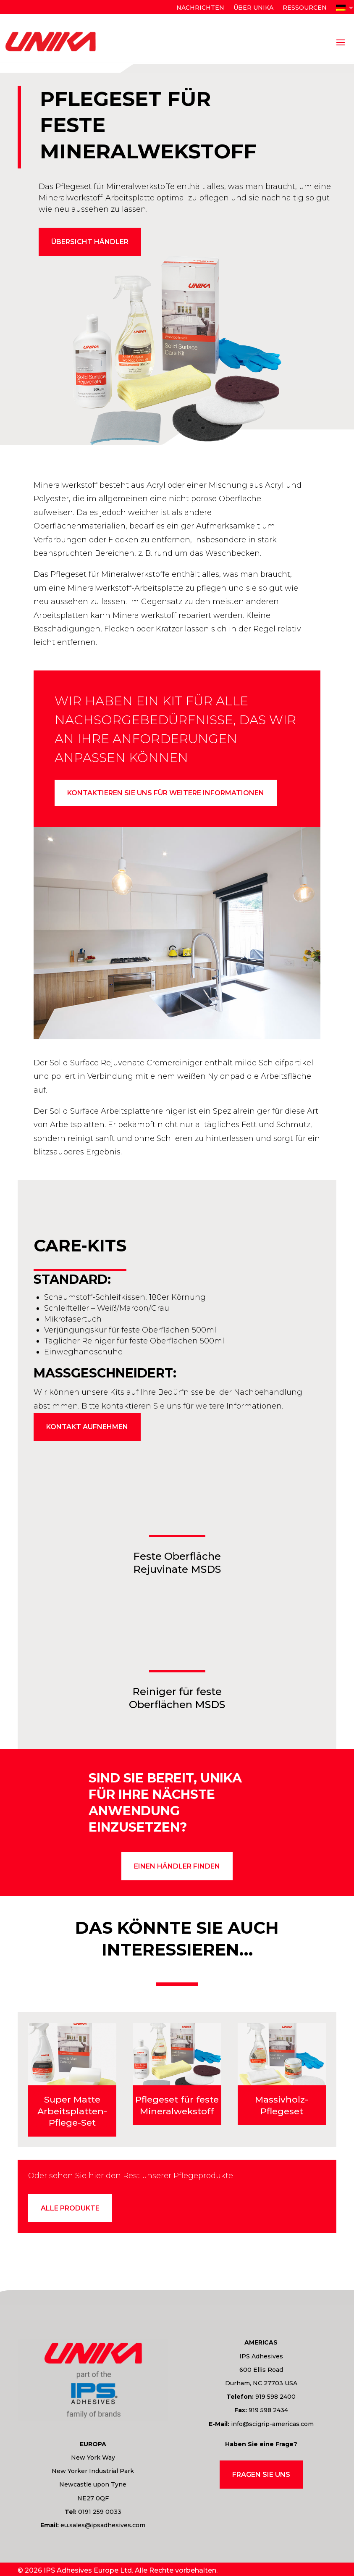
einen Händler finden (177, 1867)
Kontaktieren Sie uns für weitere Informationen (165, 793)
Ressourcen (305, 8)
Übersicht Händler (89, 242)
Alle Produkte (70, 2209)
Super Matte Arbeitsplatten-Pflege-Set (72, 2112)
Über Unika (253, 8)
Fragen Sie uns (261, 2475)
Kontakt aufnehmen (87, 1428)
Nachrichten (200, 8)
